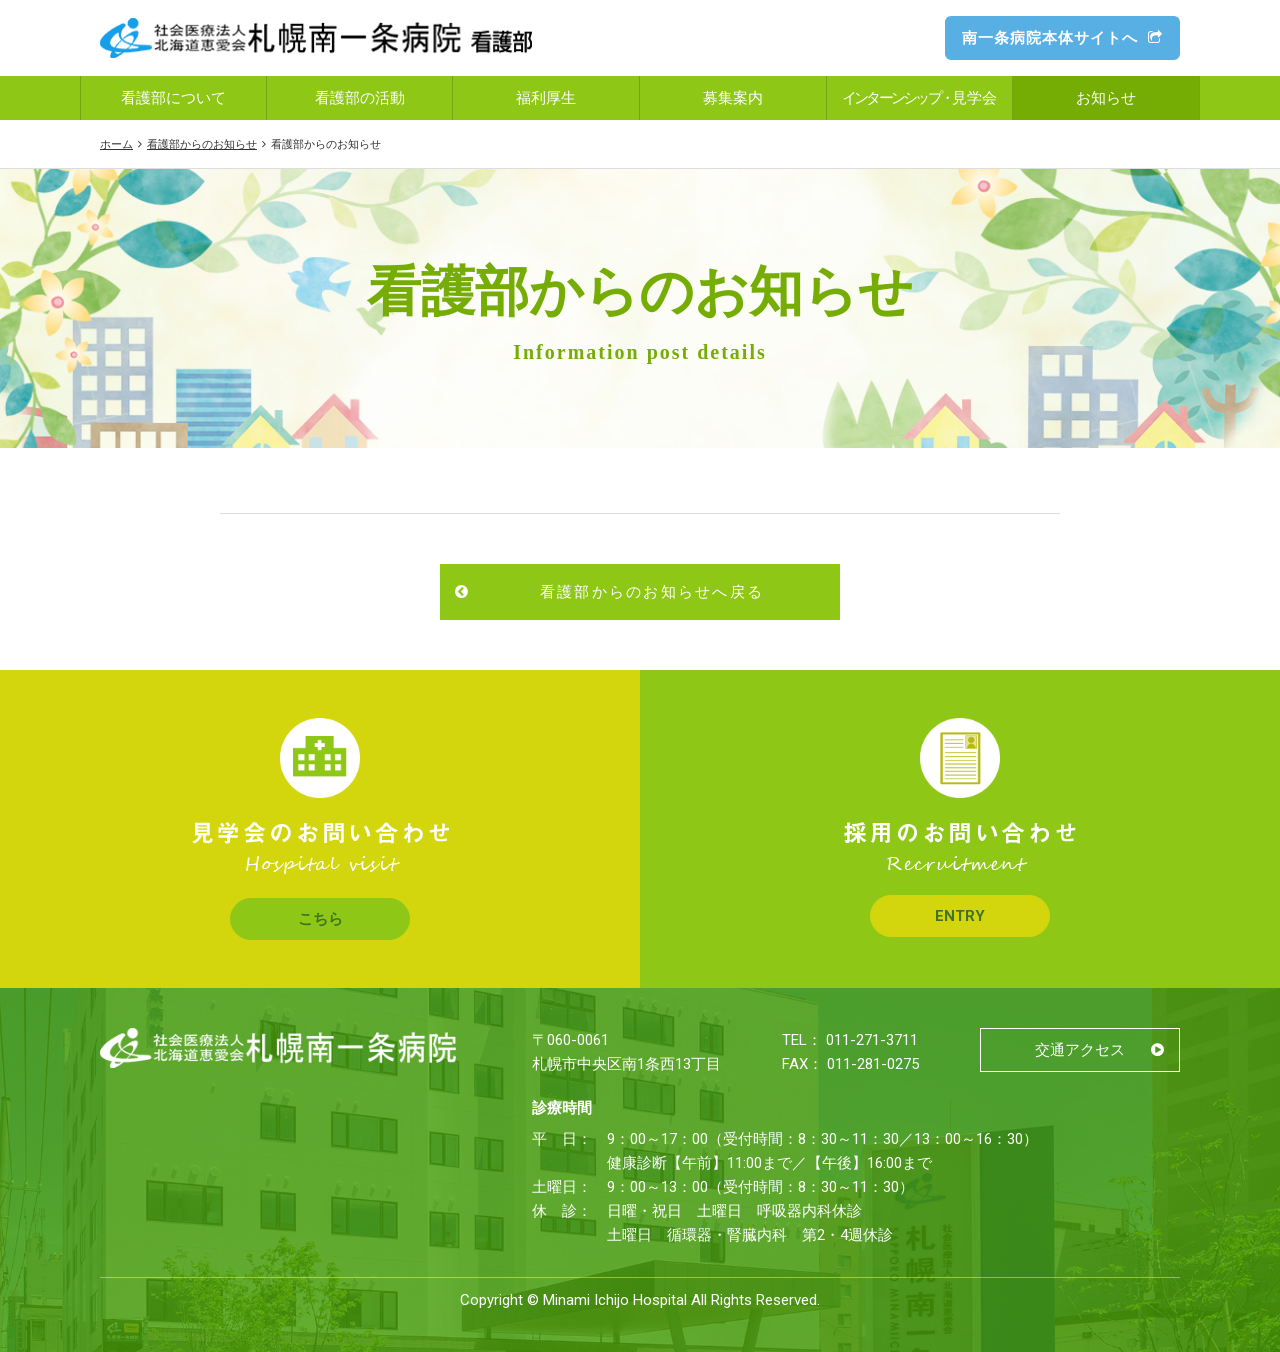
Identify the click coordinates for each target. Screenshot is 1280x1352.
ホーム (116, 144)
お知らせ (1106, 98)
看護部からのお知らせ (202, 144)
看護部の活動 (360, 98)
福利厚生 (546, 98)
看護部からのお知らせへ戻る (652, 592)
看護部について (173, 98)
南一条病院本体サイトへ (1062, 38)
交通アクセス (1080, 1050)
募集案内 (733, 98)
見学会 (920, 98)
